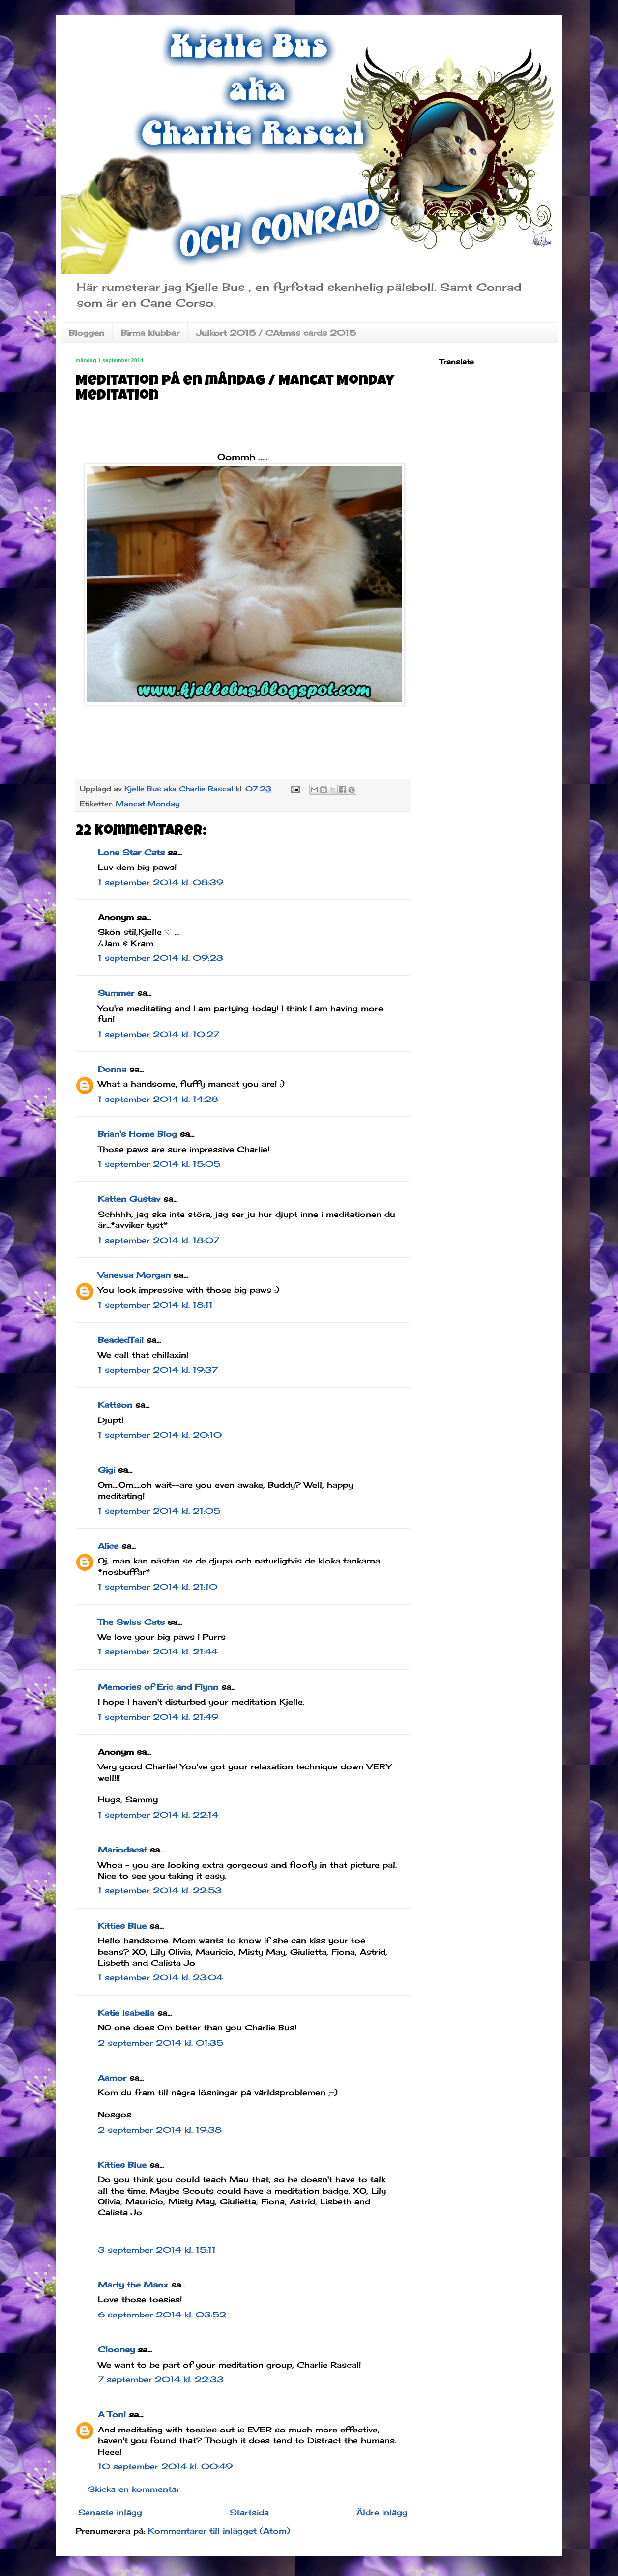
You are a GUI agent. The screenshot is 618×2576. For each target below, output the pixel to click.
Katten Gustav (129, 1199)
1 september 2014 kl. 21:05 (159, 1511)
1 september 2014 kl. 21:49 (158, 1717)
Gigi (106, 1470)
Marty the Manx (133, 2284)
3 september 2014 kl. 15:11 (157, 2250)
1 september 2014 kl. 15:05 (159, 1164)
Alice (108, 1546)
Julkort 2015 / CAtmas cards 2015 (276, 333)
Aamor (112, 2078)
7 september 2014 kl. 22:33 (161, 2379)
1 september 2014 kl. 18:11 (155, 1305)
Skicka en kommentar (134, 2489)
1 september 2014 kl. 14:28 (158, 1099)
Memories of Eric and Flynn (158, 1687)
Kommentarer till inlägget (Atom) (219, 2531)
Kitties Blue (122, 1926)
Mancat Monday (147, 803)
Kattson (115, 1405)
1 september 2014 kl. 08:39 (160, 882)
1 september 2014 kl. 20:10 (160, 1435)
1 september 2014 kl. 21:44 (158, 1651)
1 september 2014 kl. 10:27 (158, 1034)
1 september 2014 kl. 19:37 (158, 1370)
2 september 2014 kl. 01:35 (160, 2043)
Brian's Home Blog (137, 1134)
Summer (116, 993)
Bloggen (86, 333)
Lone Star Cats (131, 852)
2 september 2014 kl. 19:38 (160, 2130)
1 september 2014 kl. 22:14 (158, 1815)
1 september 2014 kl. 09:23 (160, 958)
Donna (112, 1069)
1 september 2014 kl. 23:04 (160, 1977)
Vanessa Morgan (134, 1275)
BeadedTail (121, 1340)
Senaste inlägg (110, 2512)
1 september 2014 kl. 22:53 (160, 1890)
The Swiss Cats (131, 1622)
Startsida (249, 2512)
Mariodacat (122, 1849)
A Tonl (112, 2414)
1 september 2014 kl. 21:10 (157, 1587)
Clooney (116, 2349)
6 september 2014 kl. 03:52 (162, 2314)
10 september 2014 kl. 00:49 (165, 2466)
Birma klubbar (150, 333)
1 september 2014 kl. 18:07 (158, 1240)
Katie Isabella (126, 2013)
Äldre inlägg (382, 2512)
